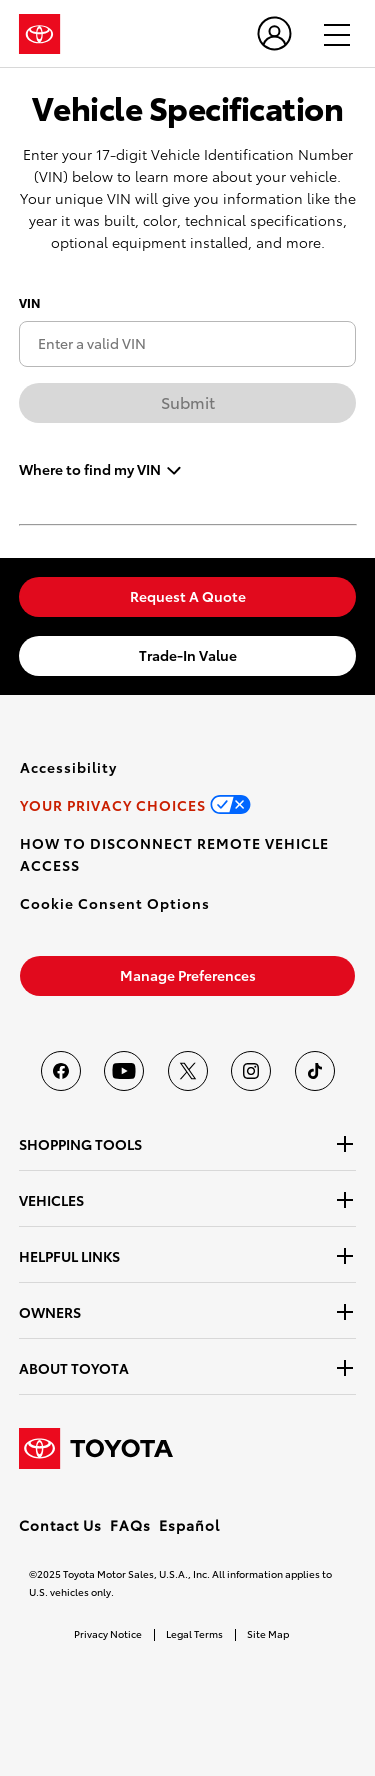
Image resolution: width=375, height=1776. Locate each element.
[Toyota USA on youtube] (124, 1071)
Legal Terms (194, 1633)
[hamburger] (328, 34)
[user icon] (274, 33)
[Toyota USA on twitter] (188, 1071)
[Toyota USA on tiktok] (315, 1071)
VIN (29, 302)
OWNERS (50, 1312)
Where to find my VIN (90, 467)
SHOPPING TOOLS (80, 1144)
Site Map (268, 1633)
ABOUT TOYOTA (74, 1368)
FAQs (130, 1525)
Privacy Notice (108, 1633)
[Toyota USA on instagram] (251, 1071)
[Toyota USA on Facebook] (61, 1071)
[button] (115, 903)
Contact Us (60, 1525)
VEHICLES (51, 1200)
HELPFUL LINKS (69, 1256)
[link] (187, 597)
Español (189, 1525)
